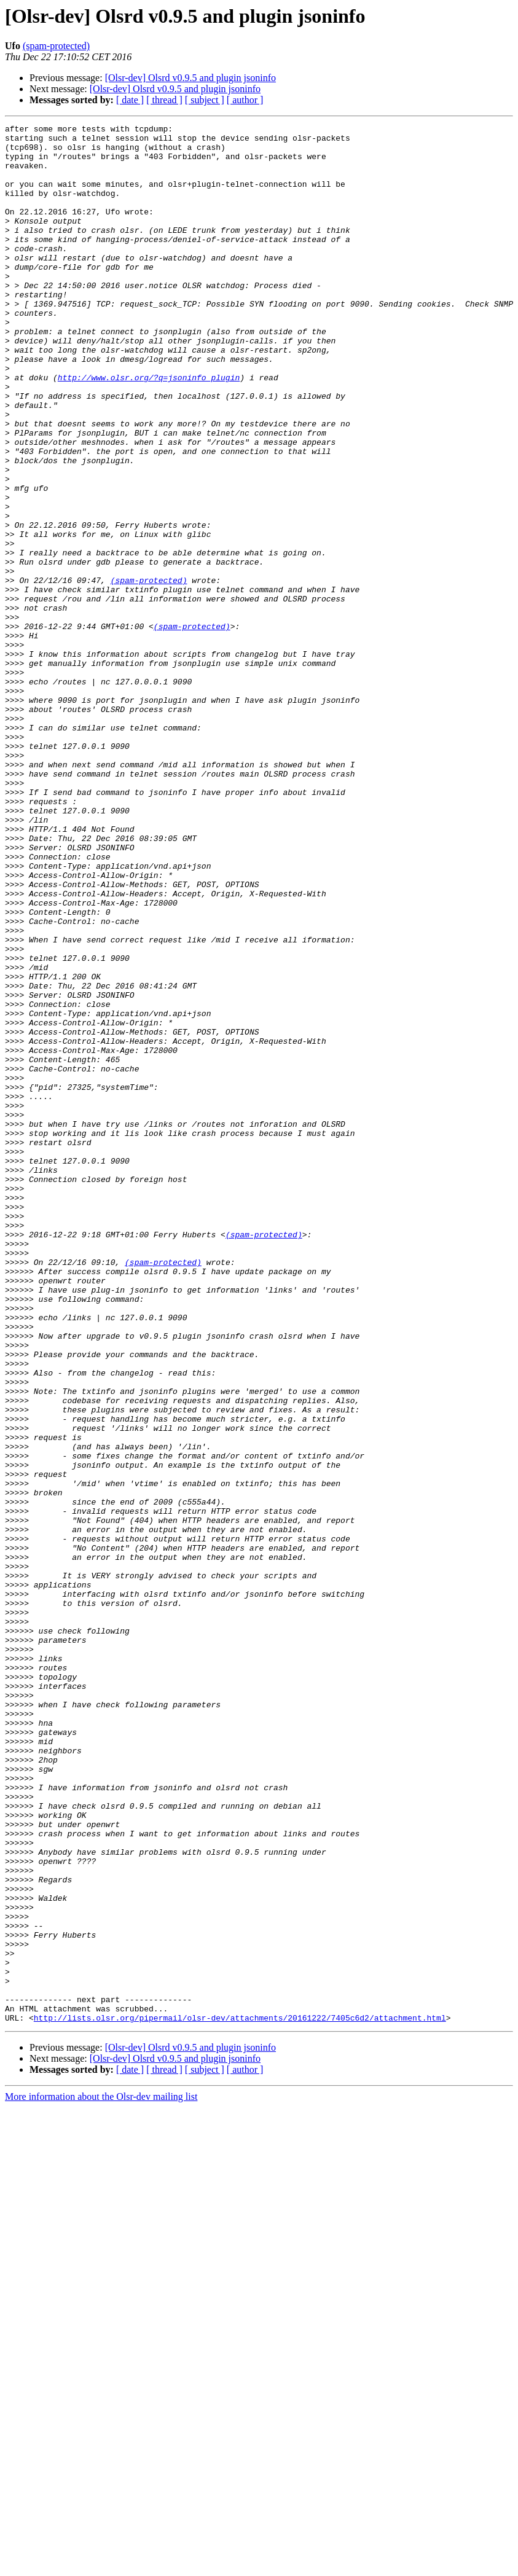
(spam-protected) (56, 46)
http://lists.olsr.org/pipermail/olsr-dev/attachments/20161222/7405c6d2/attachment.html (240, 2397)
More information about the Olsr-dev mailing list (101, 2476)
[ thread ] (164, 100)
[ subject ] (204, 100)
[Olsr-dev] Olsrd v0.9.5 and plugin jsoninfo (190, 77)
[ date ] (130, 100)
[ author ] (245, 100)
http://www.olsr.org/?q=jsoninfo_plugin (149, 428)
